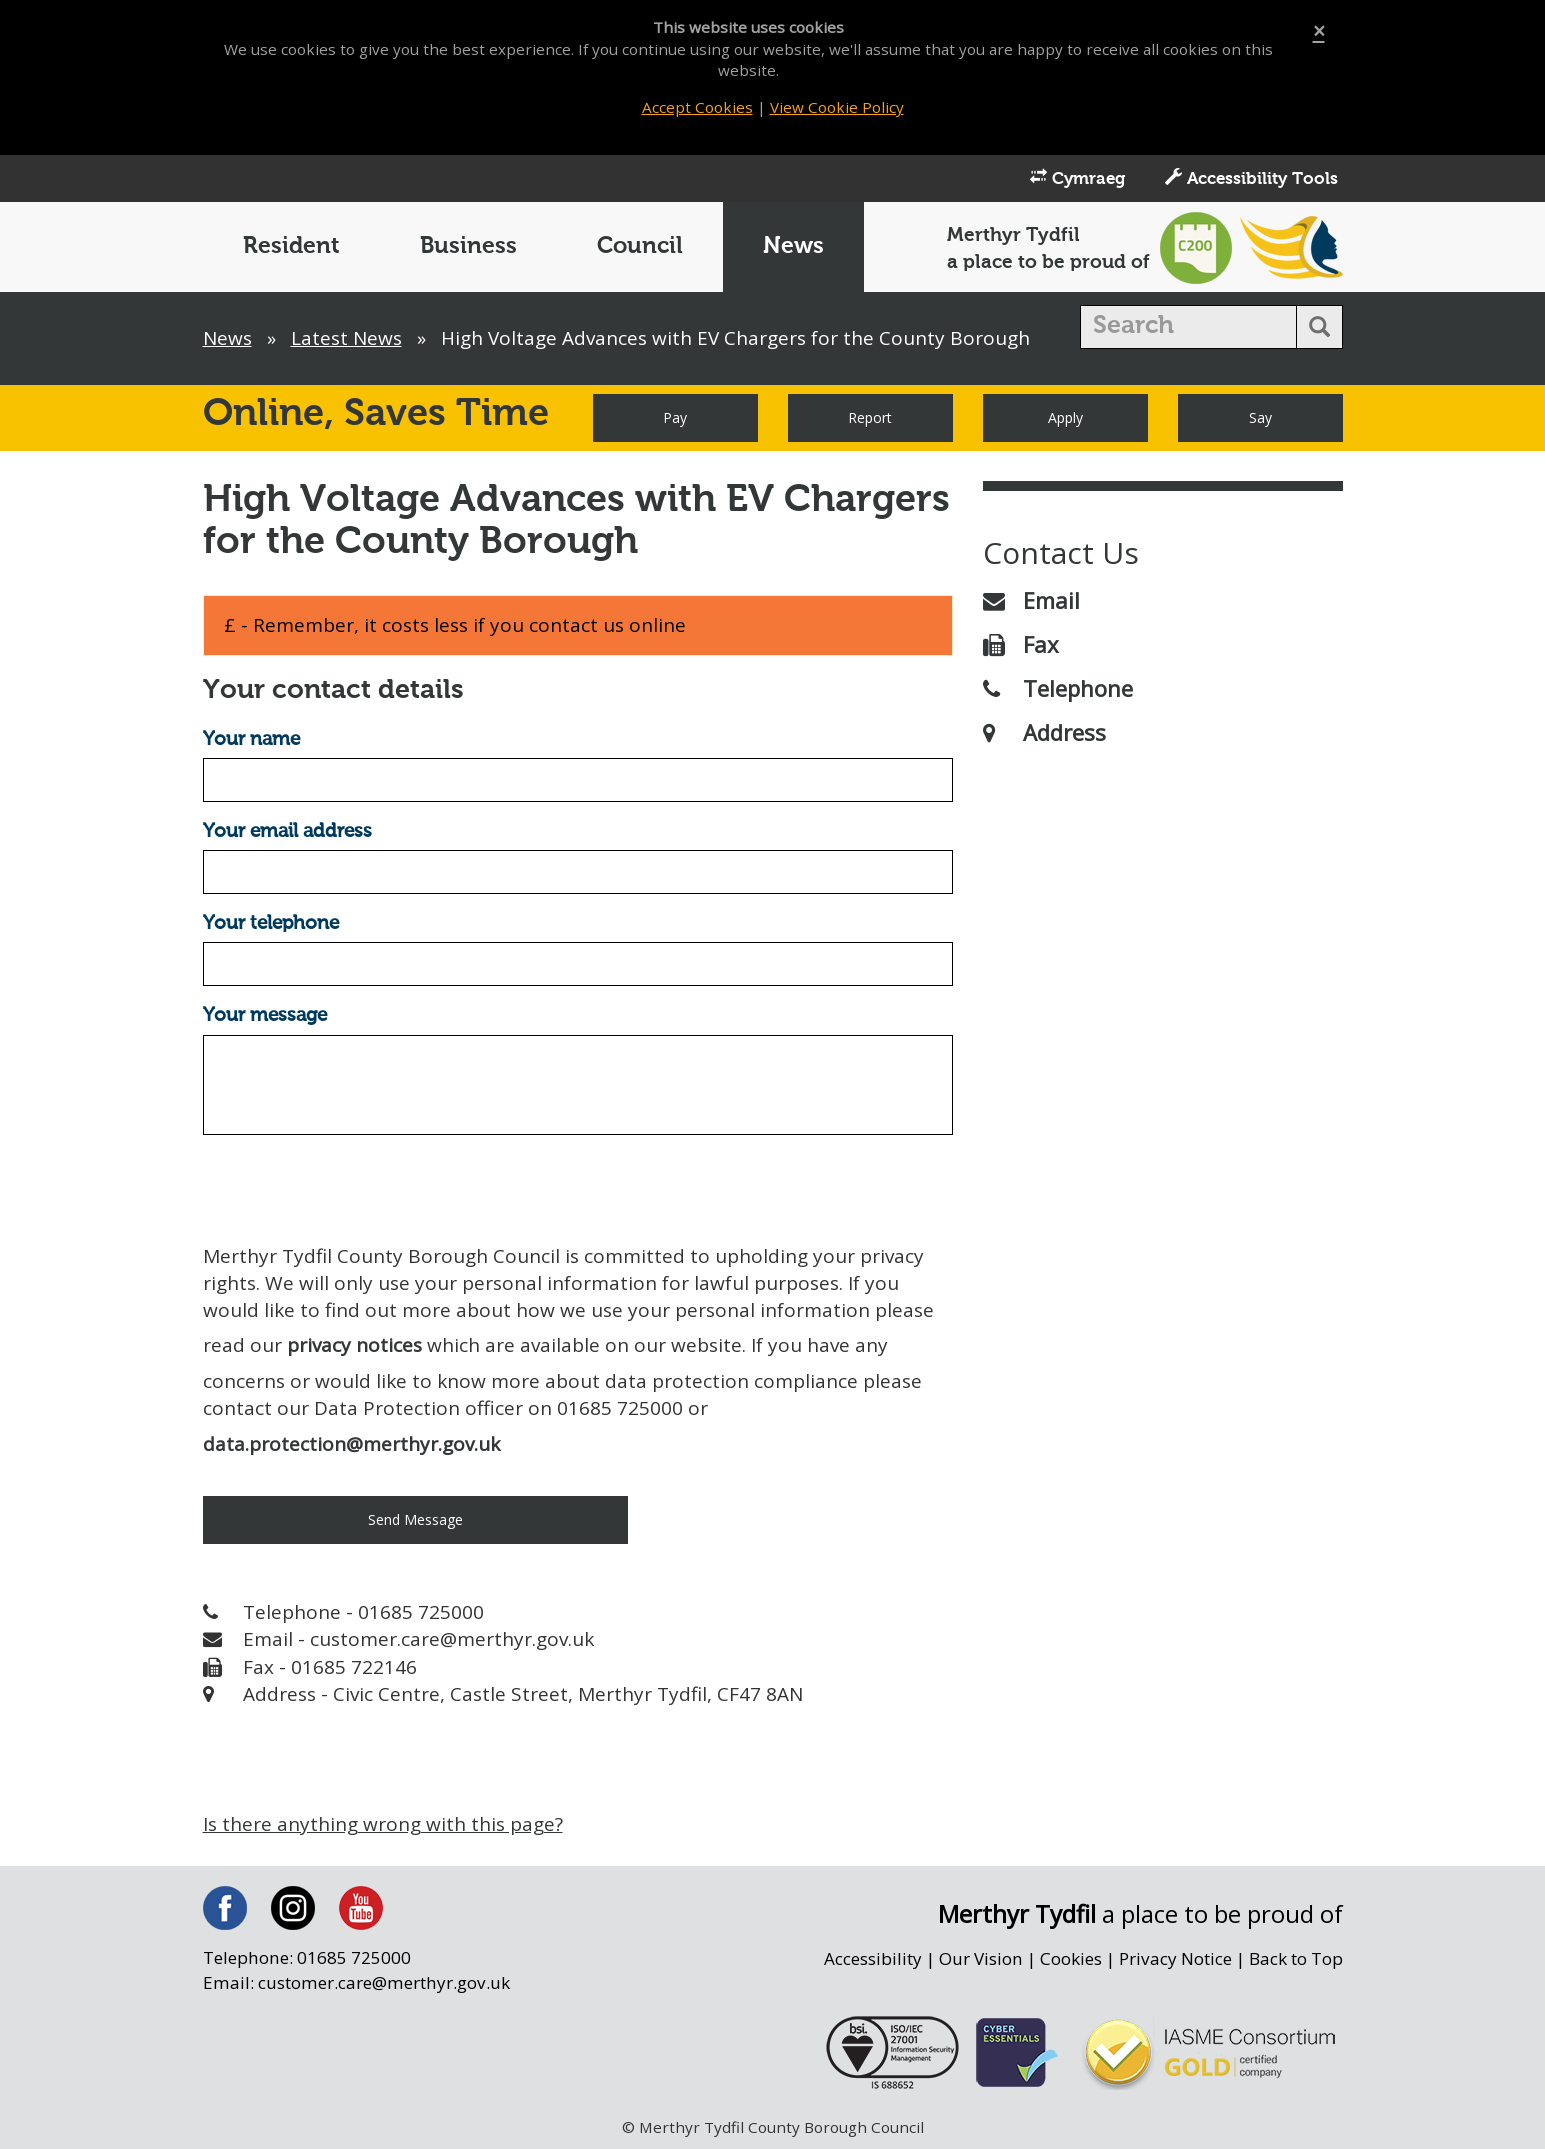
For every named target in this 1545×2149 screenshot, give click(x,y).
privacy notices (354, 1345)
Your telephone (271, 923)
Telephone (1058, 688)
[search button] (1319, 327)
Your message (265, 1015)
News (793, 246)
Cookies (1071, 1958)
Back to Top (1296, 1958)
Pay (675, 417)
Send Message (415, 1519)
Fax (1021, 644)
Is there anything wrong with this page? (383, 1824)
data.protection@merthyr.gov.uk (351, 1444)
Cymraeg (1077, 178)
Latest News (346, 338)
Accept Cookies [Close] (697, 107)
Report (870, 417)
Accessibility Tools (1251, 178)
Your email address (287, 831)
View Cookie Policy (837, 107)
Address (1044, 732)
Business (468, 246)
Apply (1065, 417)
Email (1031, 600)
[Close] (1319, 31)
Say (1260, 417)
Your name (251, 739)
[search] (1188, 327)
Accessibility (873, 1958)
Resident (291, 246)
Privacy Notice (1175, 1958)
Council (640, 246)
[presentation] (355, 1189)
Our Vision (981, 1958)
